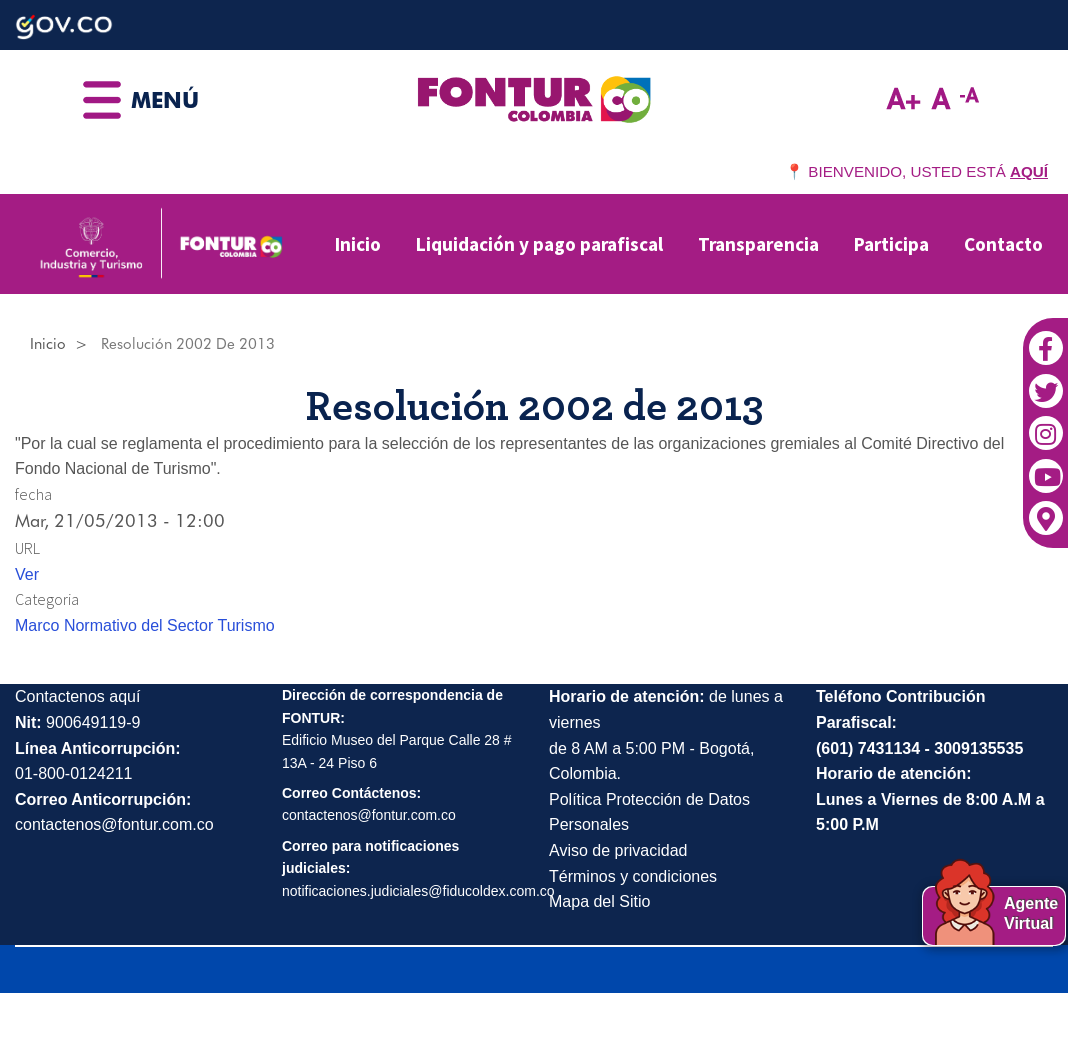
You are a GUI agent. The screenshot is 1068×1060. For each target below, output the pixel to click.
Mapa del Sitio (599, 901)
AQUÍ (1029, 171)
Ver (27, 574)
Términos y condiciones (633, 876)
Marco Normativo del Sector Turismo (145, 625)
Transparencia (758, 244)
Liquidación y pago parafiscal (539, 244)
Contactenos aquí (77, 696)
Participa (891, 244)
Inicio (358, 244)
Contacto (1003, 244)
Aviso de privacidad (618, 850)
